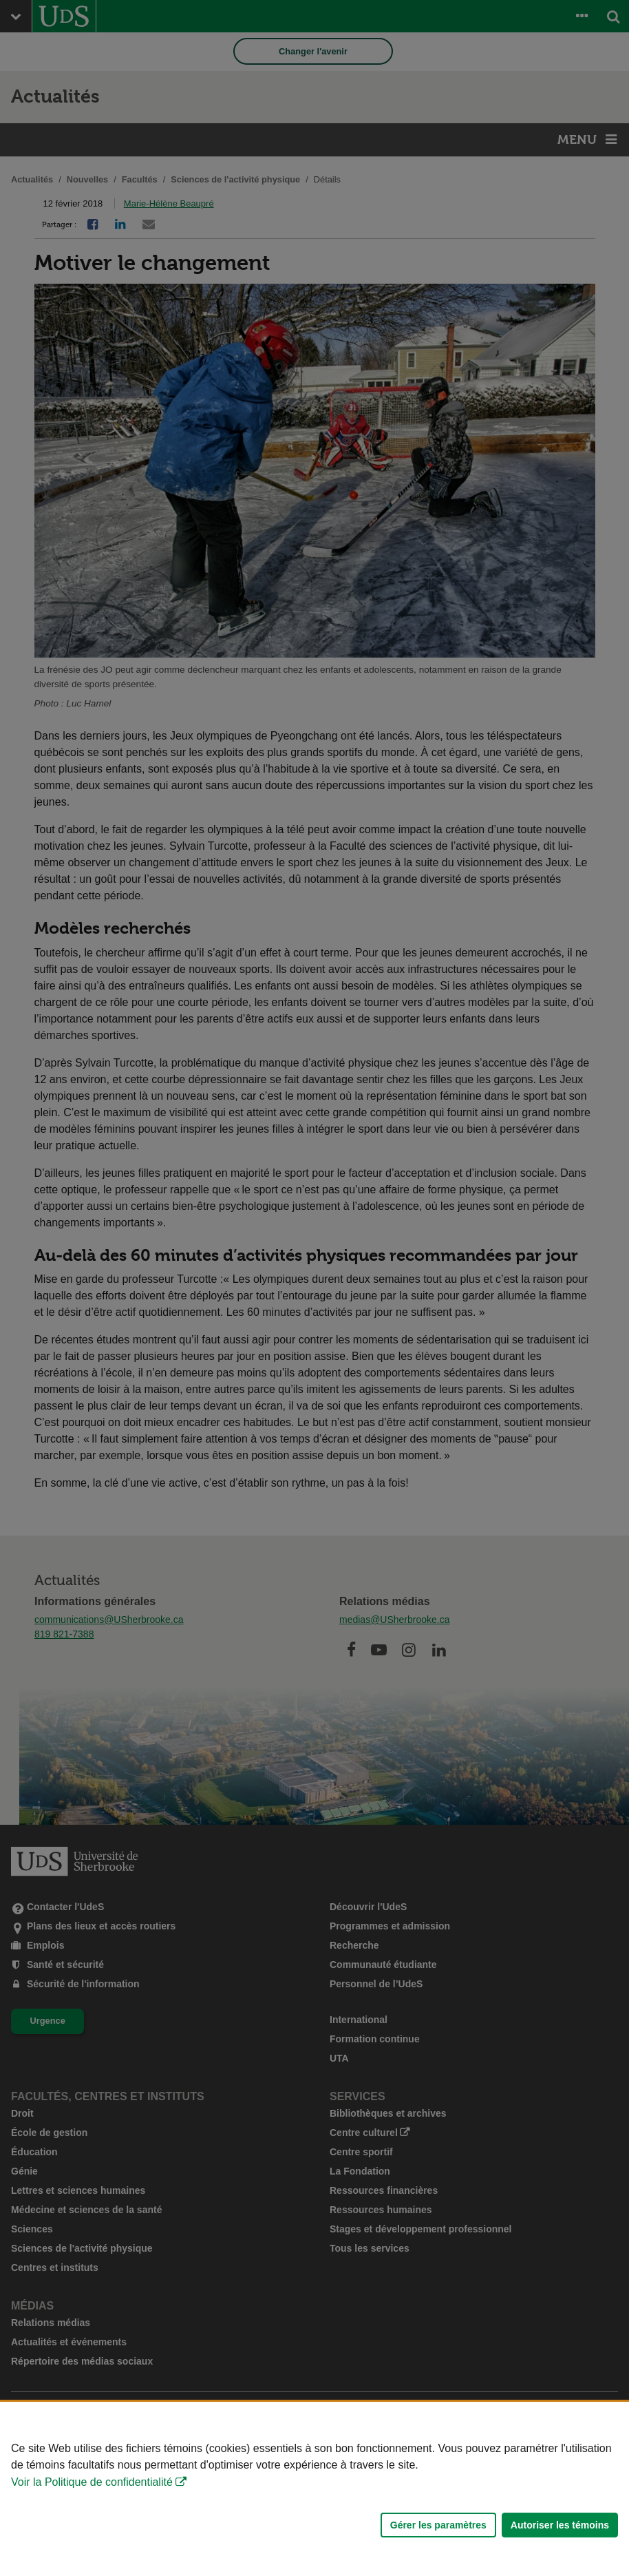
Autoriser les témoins (560, 2525)
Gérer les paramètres (438, 2525)
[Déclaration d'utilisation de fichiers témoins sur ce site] (314, 2489)
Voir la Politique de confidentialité (92, 2482)
